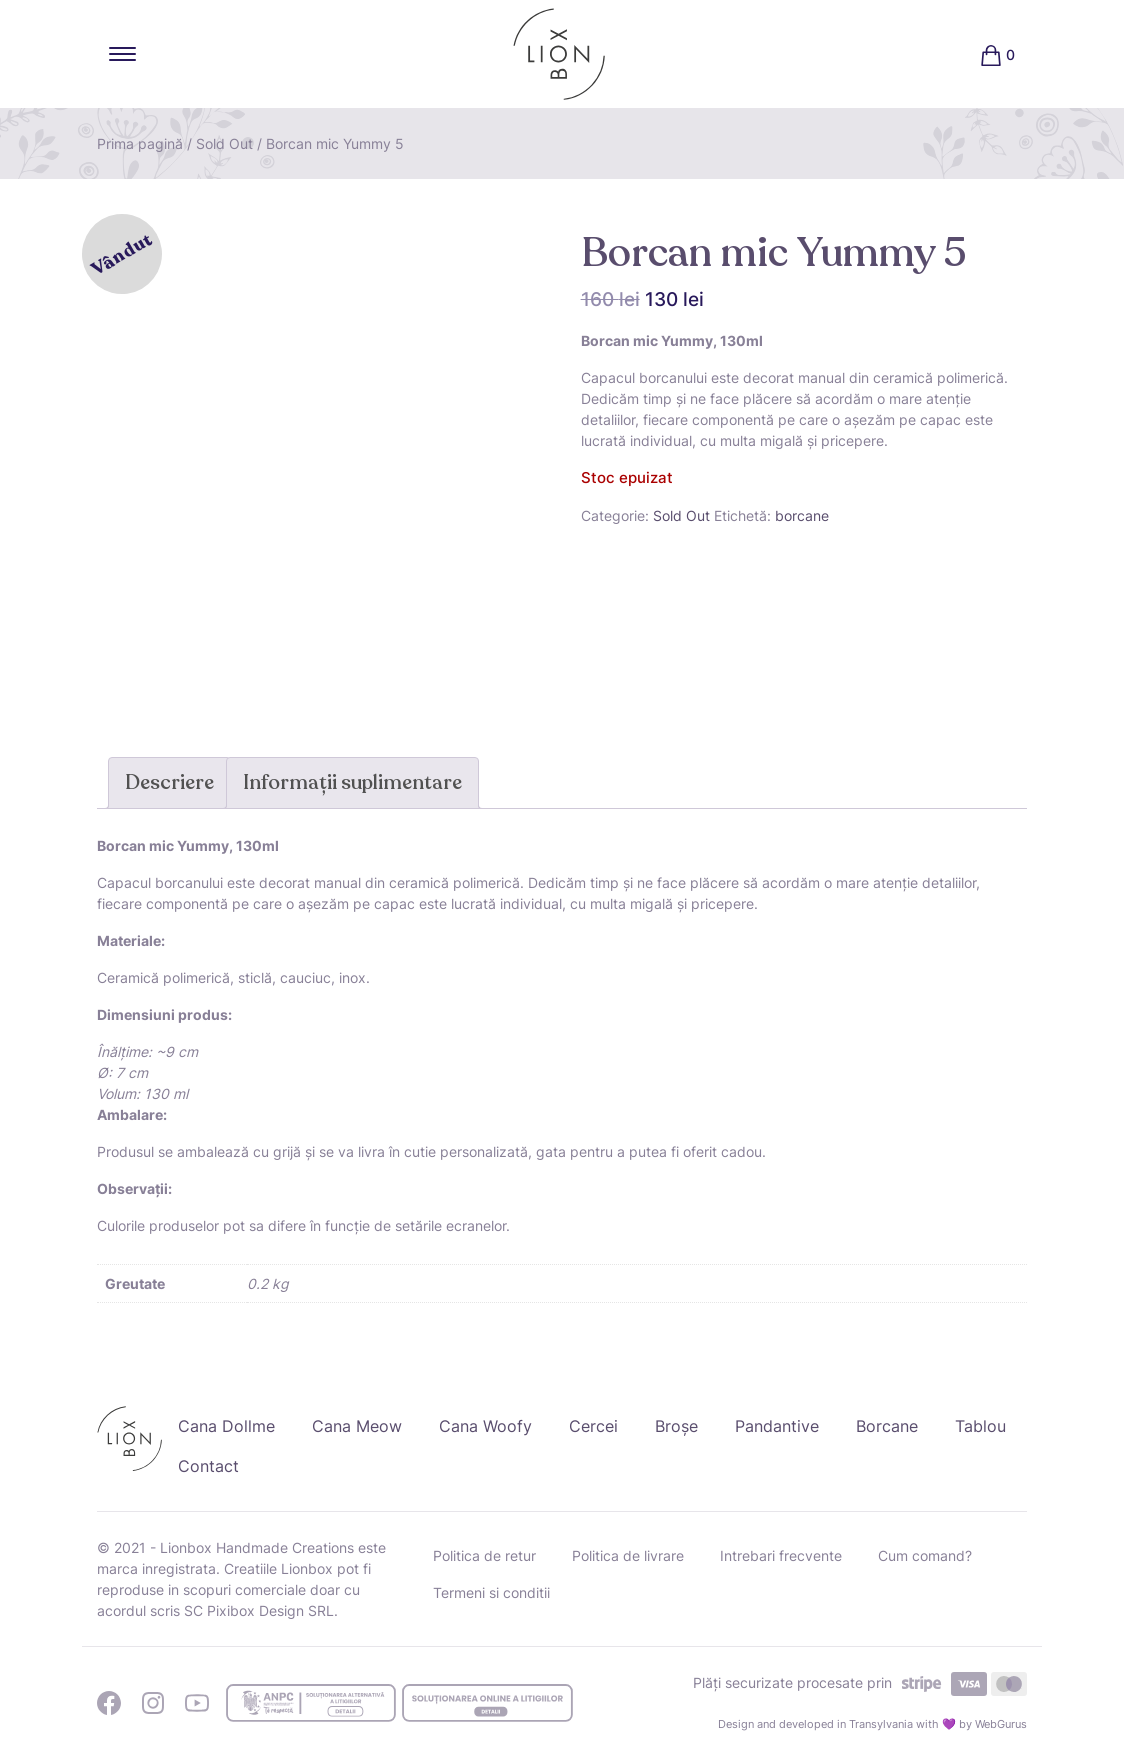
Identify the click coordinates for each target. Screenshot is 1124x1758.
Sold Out (224, 143)
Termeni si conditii (491, 1592)
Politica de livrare (628, 1555)
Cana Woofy (485, 1426)
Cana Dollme (226, 1426)
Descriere (169, 782)
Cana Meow (357, 1426)
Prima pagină (140, 143)
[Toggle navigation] (122, 54)
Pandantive (777, 1426)
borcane (802, 515)
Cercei (593, 1426)
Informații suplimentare (352, 782)
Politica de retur (484, 1555)
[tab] (169, 783)
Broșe (676, 1426)
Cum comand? (925, 1555)
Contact (208, 1466)
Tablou (980, 1426)
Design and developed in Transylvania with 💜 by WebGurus (872, 1724)
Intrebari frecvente (781, 1555)
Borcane (887, 1426)
